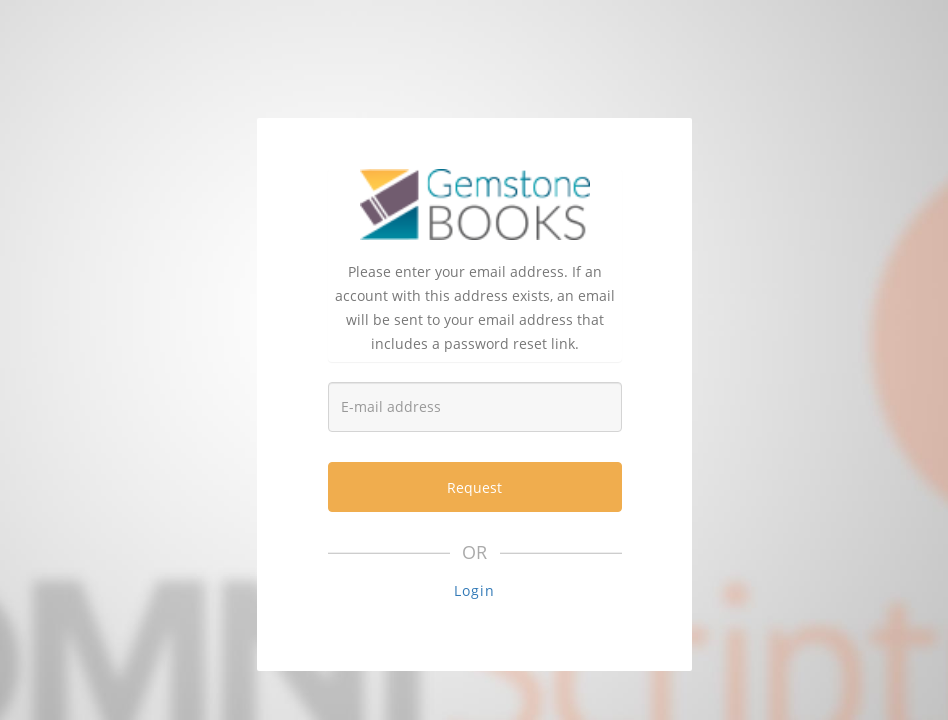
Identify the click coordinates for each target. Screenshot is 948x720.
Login (474, 590)
